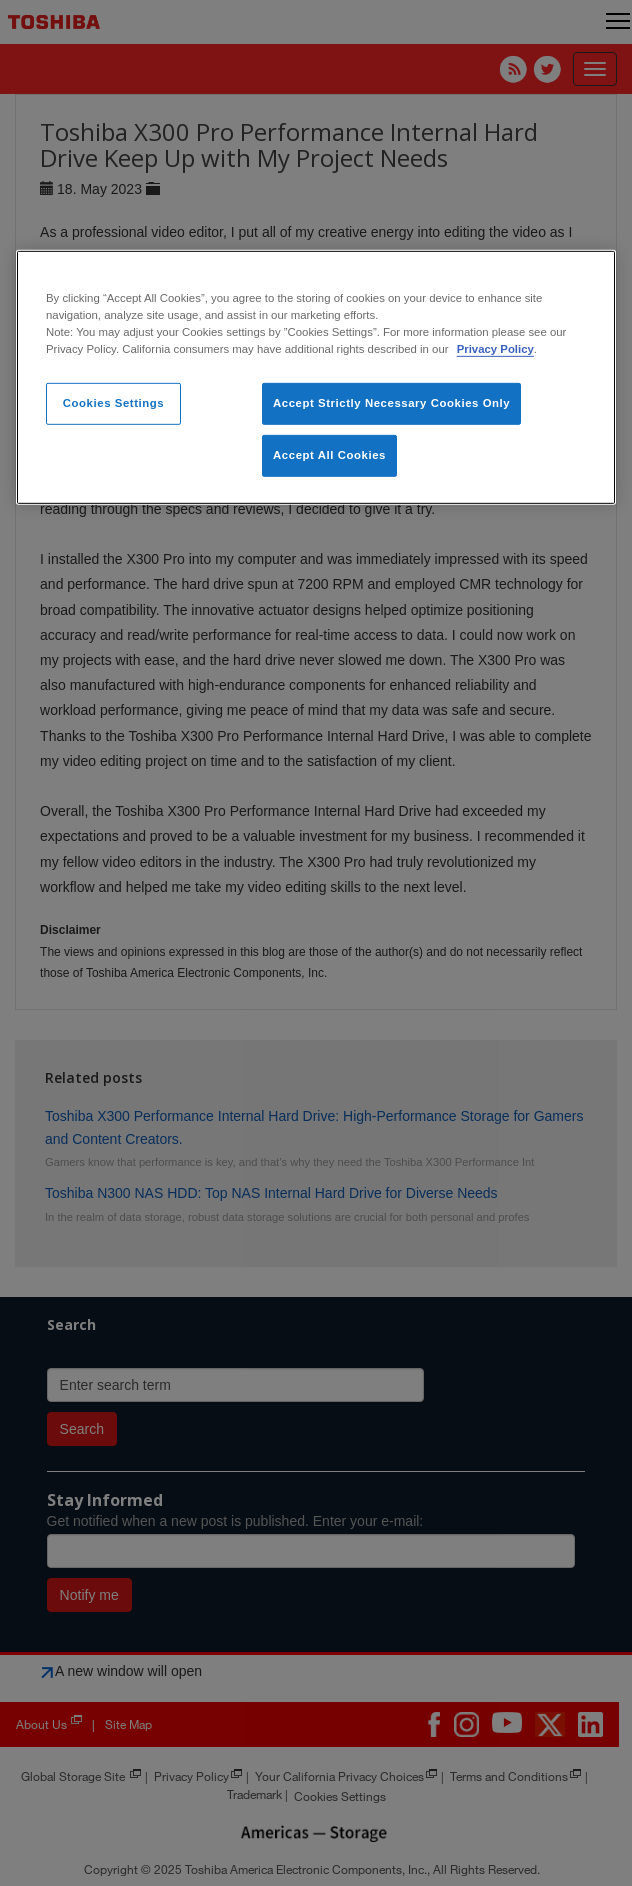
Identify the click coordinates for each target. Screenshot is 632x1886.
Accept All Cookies (329, 455)
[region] (316, 377)
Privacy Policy (495, 349)
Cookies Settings (113, 403)
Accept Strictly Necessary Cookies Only (391, 403)
